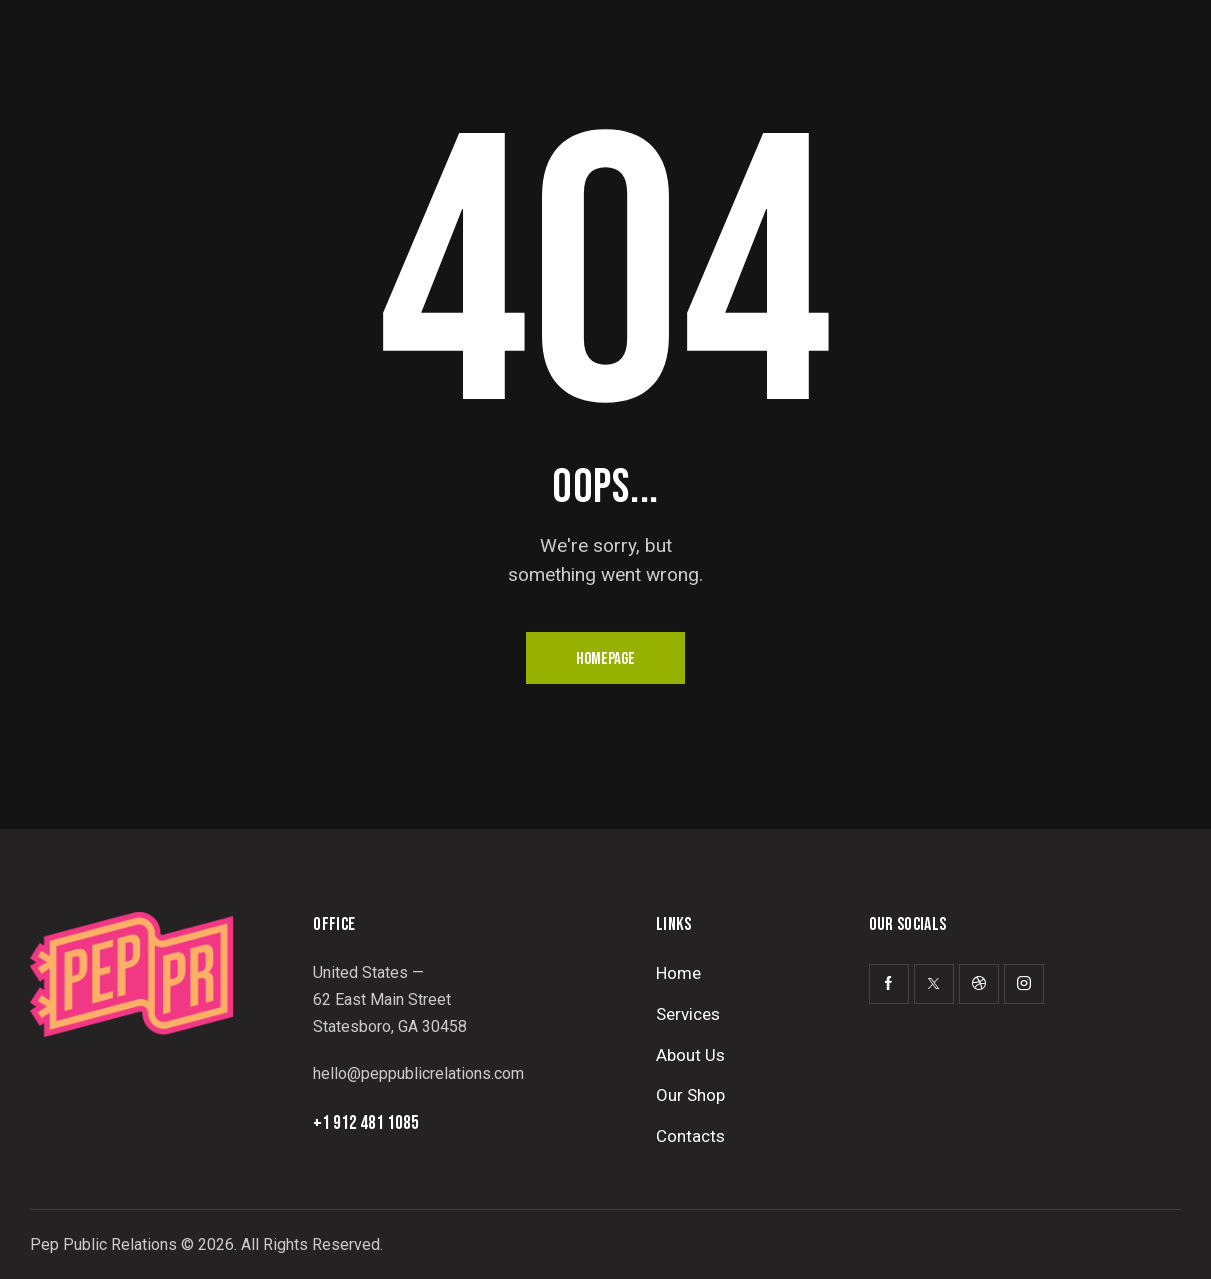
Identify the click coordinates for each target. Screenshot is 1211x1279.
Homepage (605, 659)
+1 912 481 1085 (366, 1123)
